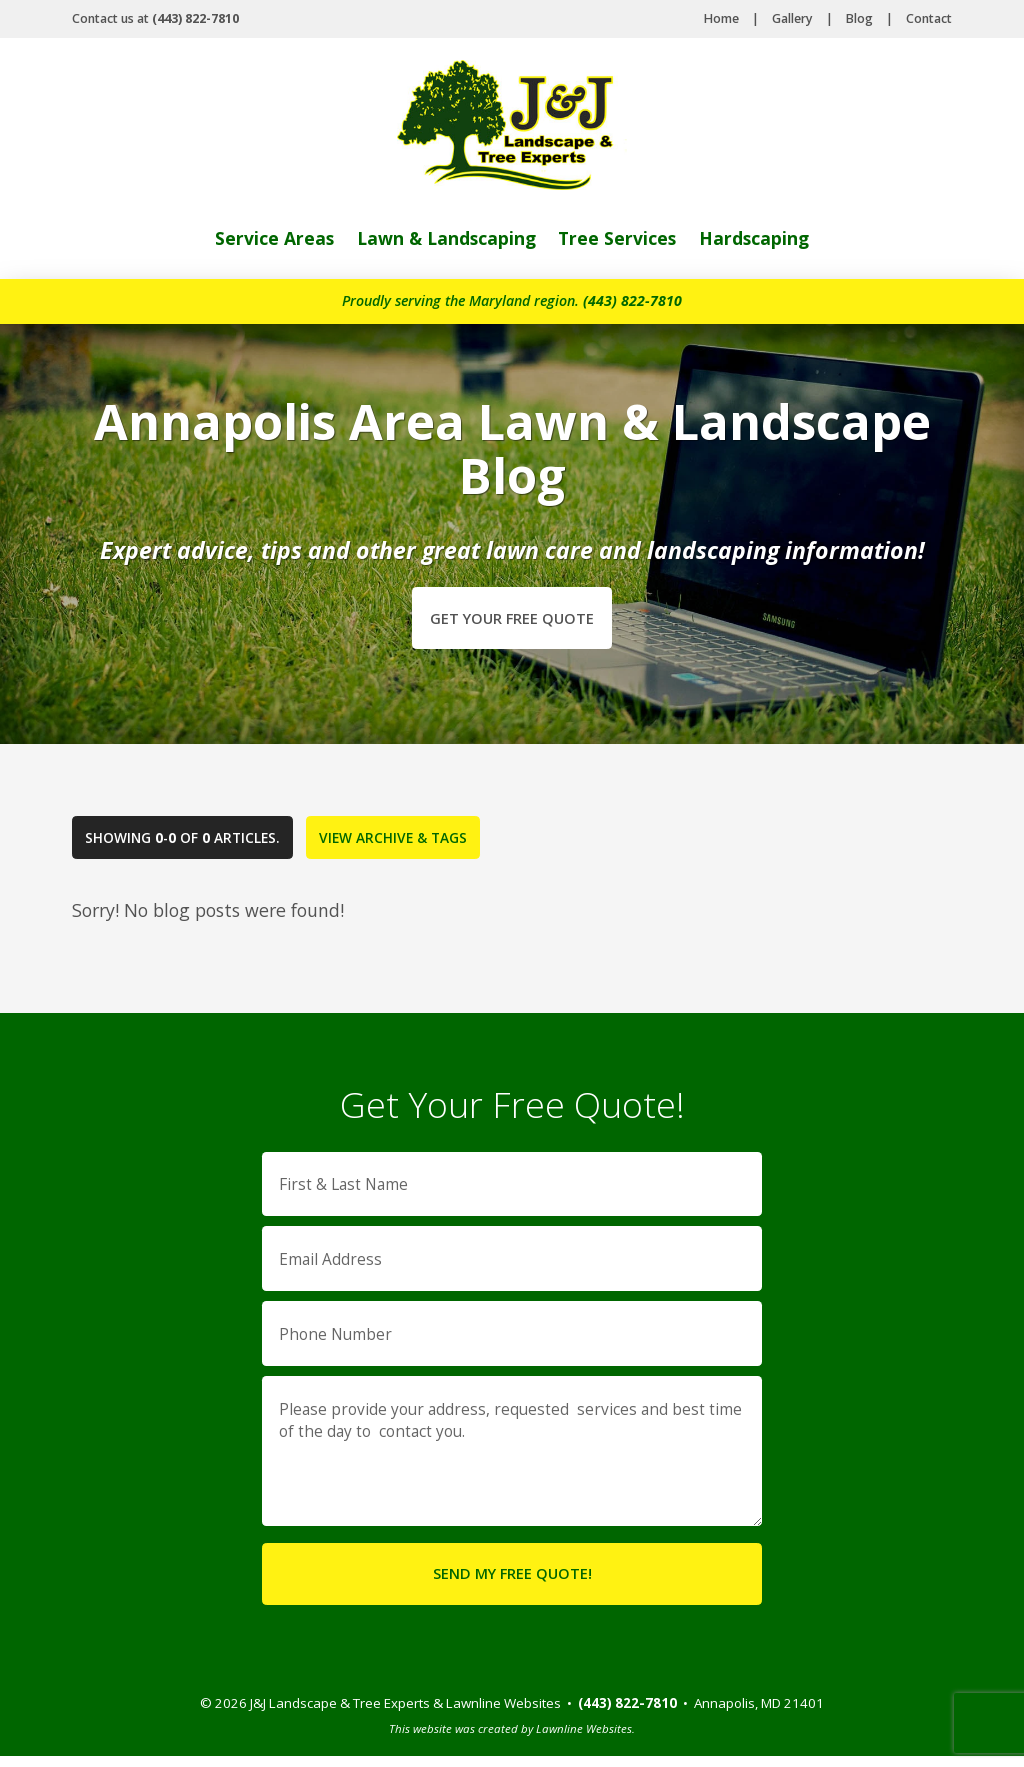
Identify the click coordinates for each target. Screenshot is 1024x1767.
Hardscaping (756, 238)
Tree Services (618, 238)
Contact (929, 18)
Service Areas (271, 238)
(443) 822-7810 (632, 300)
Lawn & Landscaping (445, 238)
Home (721, 18)
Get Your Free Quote (512, 618)
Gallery (792, 18)
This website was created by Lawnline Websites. (512, 1739)
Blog (859, 18)
